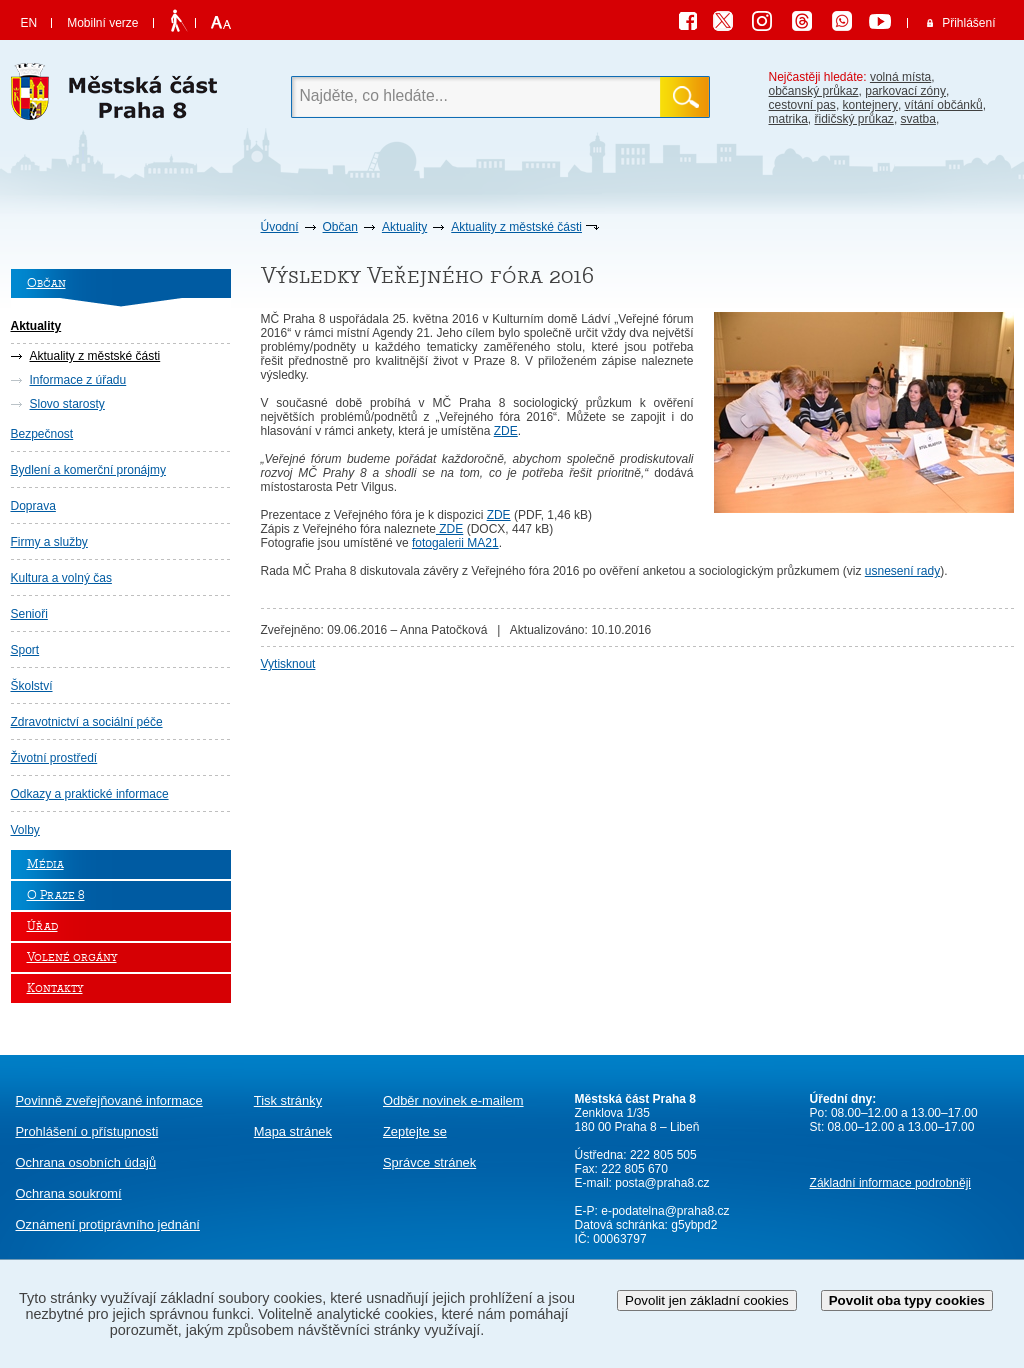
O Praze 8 (56, 895)
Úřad (42, 926)
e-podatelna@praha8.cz (664, 1211)
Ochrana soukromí (69, 1193)
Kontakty (55, 988)
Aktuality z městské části (516, 227)
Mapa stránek (293, 1131)
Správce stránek (429, 1162)
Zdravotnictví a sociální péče (87, 722)
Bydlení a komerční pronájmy (88, 470)
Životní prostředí (54, 758)
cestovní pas (802, 105)
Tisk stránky (288, 1100)
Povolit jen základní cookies (707, 1300)
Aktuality (404, 227)
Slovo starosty (67, 404)
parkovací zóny (905, 91)
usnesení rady (902, 571)
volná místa (900, 77)
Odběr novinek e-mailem (453, 1100)
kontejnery (870, 105)
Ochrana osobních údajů (86, 1162)
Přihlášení (968, 23)
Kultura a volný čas (61, 578)
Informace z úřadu (78, 380)
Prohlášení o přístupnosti (87, 1131)
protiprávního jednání (108, 1224)
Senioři (29, 614)
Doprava (33, 506)
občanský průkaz (814, 91)
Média (45, 864)
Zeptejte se (415, 1131)
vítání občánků (944, 105)
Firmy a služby (49, 542)
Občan (340, 227)
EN (29, 23)
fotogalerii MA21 (455, 543)
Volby (25, 830)
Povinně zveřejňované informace (109, 1100)
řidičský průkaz (854, 119)
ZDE (506, 431)
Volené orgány (72, 957)
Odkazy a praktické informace (90, 794)
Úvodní (280, 227)
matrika (788, 119)
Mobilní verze (102, 23)
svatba (918, 119)
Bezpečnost (42, 434)
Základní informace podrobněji (890, 1183)
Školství (32, 686)
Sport (25, 650)
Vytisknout (288, 664)
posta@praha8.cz (662, 1183)
